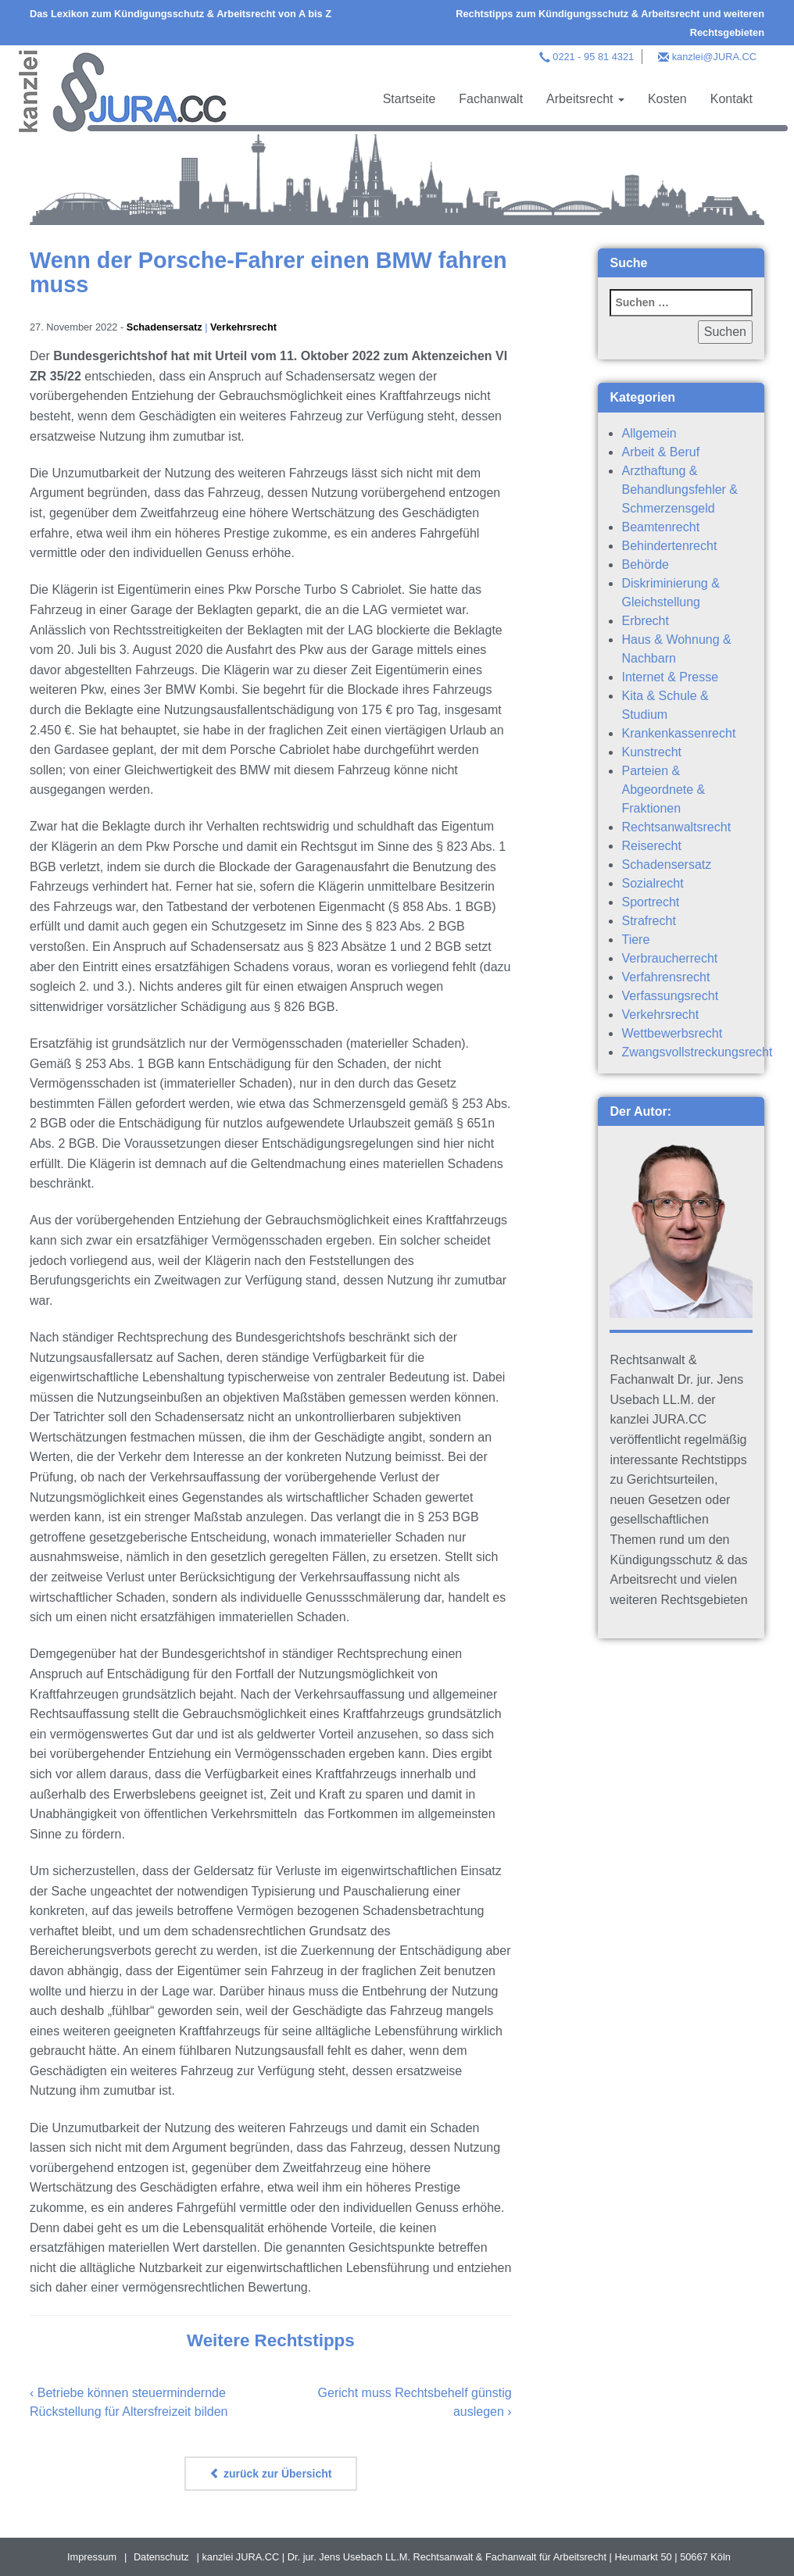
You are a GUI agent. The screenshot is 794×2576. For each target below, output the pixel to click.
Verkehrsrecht (244, 327)
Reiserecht (651, 845)
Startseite (409, 98)
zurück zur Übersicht (270, 2473)
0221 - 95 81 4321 (593, 57)
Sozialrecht (652, 883)
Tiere (635, 939)
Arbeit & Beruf (660, 452)
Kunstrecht (651, 752)
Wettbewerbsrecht (671, 1033)
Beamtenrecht (660, 527)
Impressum (91, 2557)
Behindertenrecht (669, 545)
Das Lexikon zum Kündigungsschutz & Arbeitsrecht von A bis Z (180, 14)
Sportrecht (650, 902)
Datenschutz (161, 2557)
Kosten (667, 98)
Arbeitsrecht (585, 98)
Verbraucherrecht (669, 958)
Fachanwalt (491, 98)
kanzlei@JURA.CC (714, 57)
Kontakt (731, 98)
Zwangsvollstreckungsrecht (696, 1052)
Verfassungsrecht (669, 995)
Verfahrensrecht (665, 977)
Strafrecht (648, 920)
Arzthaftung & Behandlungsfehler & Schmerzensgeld (679, 489)
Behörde (645, 564)
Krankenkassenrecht (678, 733)
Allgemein (648, 433)
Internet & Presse (669, 677)
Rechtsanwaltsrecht (676, 827)
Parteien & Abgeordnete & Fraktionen (663, 789)
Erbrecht (644, 620)
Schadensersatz (164, 327)
